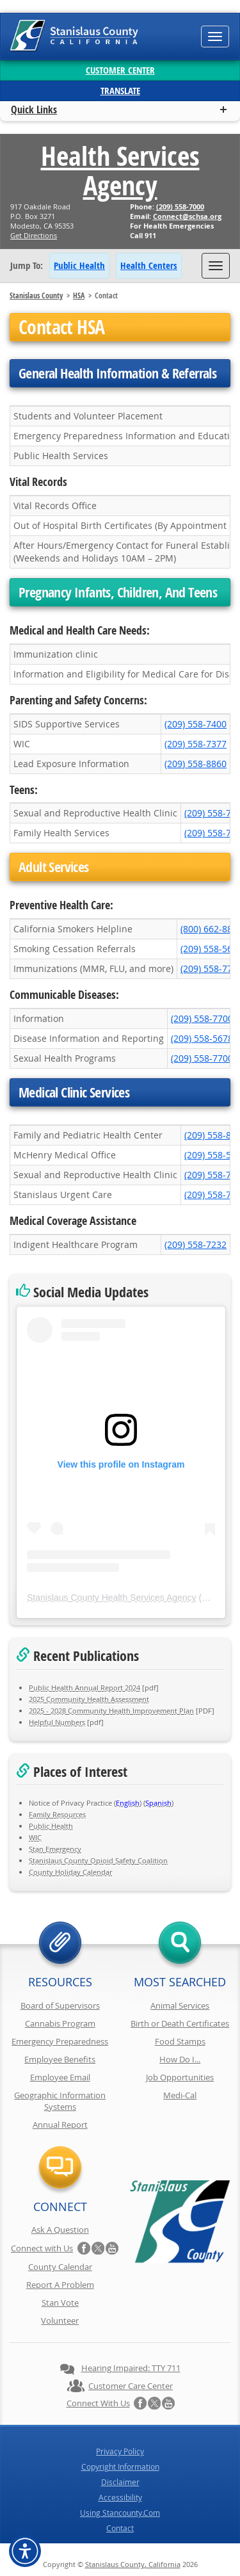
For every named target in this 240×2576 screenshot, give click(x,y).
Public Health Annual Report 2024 (84, 1687)
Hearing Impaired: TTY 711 (130, 2368)
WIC (35, 1837)
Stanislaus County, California (132, 2564)
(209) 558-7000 (180, 206)
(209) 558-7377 (195, 744)
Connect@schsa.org (187, 216)
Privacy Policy (120, 2451)
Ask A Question (60, 2229)
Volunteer (60, 2320)
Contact (120, 2528)
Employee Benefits (59, 2059)
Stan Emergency (55, 1849)
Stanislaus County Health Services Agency (111, 1597)
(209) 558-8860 (195, 763)
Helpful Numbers (57, 1722)
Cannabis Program (60, 2023)
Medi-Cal (179, 2095)
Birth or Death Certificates (180, 2023)
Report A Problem (60, 2284)
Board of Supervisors (60, 2005)
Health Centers (148, 265)
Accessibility (120, 2497)
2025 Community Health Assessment (89, 1699)
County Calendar (60, 2266)
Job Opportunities (180, 2077)
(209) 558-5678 (202, 1038)
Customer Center (120, 70)
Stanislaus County (36, 295)
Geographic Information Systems (60, 2100)
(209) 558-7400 (195, 724)
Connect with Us (42, 2248)
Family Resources (57, 1814)
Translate (120, 90)
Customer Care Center (130, 2386)
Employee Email (60, 2077)
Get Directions (33, 235)
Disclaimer (120, 2482)
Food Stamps (180, 2041)
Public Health (79, 265)
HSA (78, 295)
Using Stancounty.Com (120, 2512)
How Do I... (179, 2059)
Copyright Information (120, 2466)
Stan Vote (60, 2302)
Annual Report (60, 2124)
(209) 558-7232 (195, 1244)
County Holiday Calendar (70, 1872)
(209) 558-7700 (202, 1018)
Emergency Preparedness (60, 2041)
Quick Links (34, 109)
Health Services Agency (120, 170)
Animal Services (179, 2005)
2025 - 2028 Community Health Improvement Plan (111, 1710)
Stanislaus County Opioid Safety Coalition (98, 1860)
